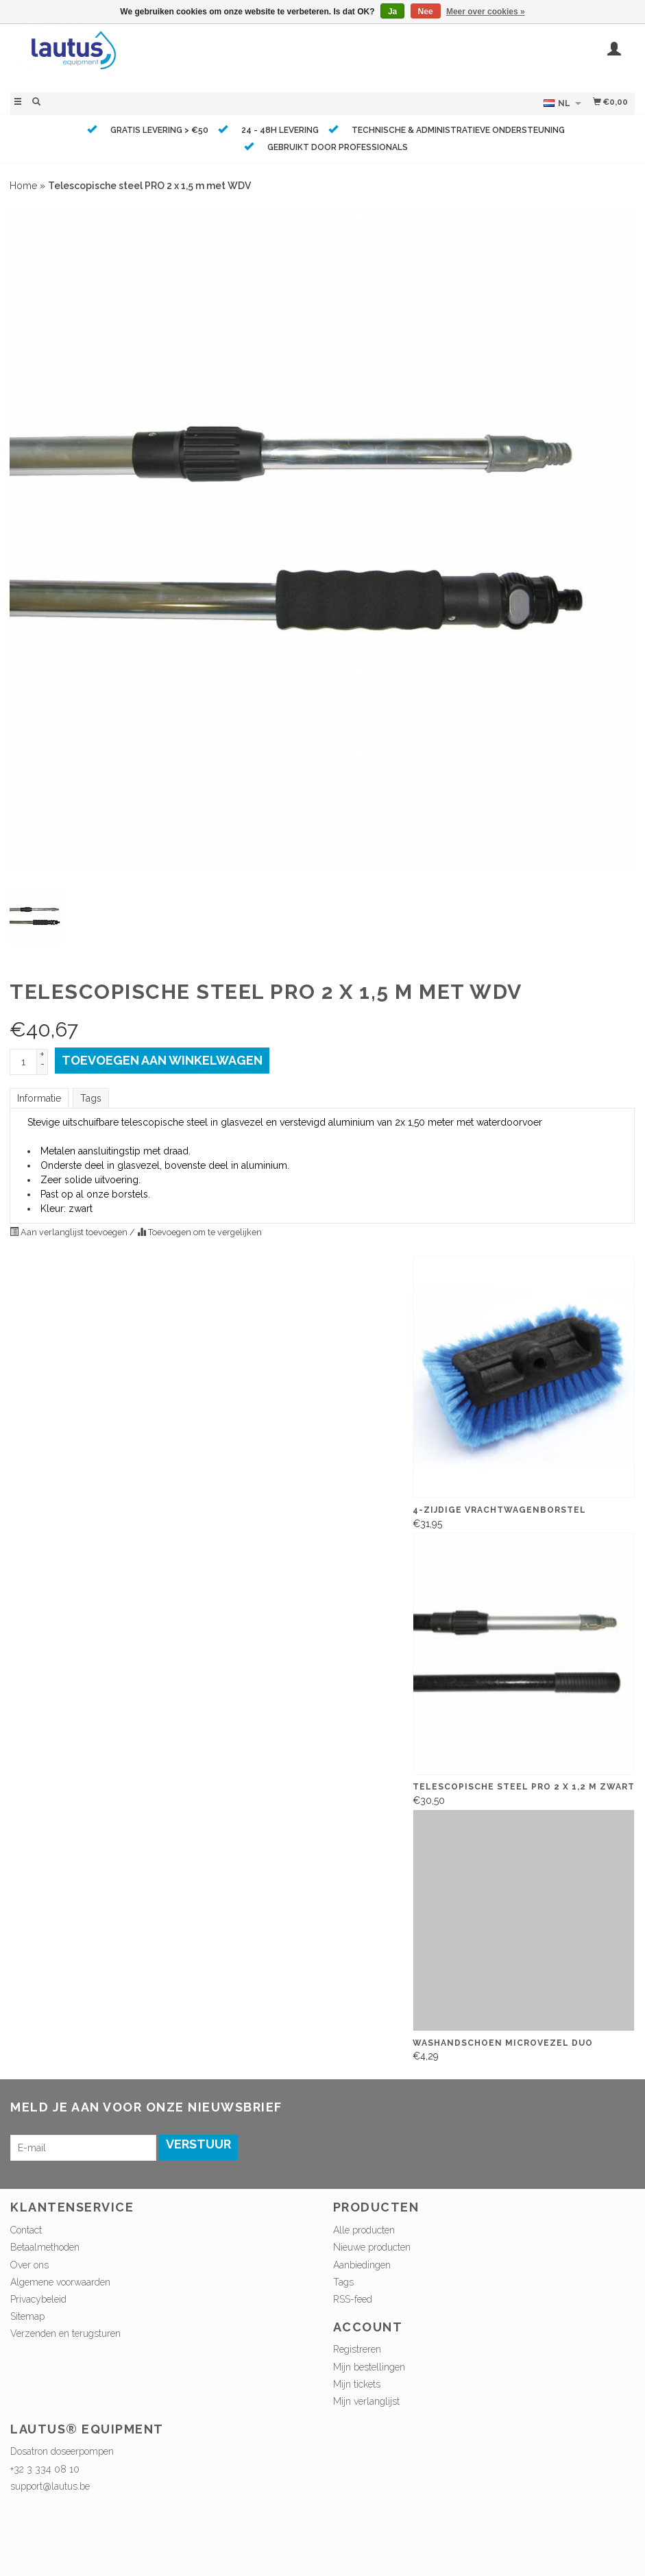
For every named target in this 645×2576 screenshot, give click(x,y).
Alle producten (364, 2230)
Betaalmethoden (45, 2247)
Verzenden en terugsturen (65, 2333)
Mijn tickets (356, 2384)
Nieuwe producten (372, 2247)
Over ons (29, 2264)
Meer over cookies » (485, 11)
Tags (90, 1098)
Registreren (357, 2349)
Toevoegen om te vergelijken (199, 1232)
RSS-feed (352, 2299)
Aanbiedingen (362, 2264)
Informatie (39, 1098)
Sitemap (27, 2316)
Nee (425, 11)
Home (23, 185)
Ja (392, 11)
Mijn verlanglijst (366, 2401)
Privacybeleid (38, 2299)
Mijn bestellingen (369, 2367)
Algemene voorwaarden (60, 2282)
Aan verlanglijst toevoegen (70, 1232)
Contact (26, 2230)
